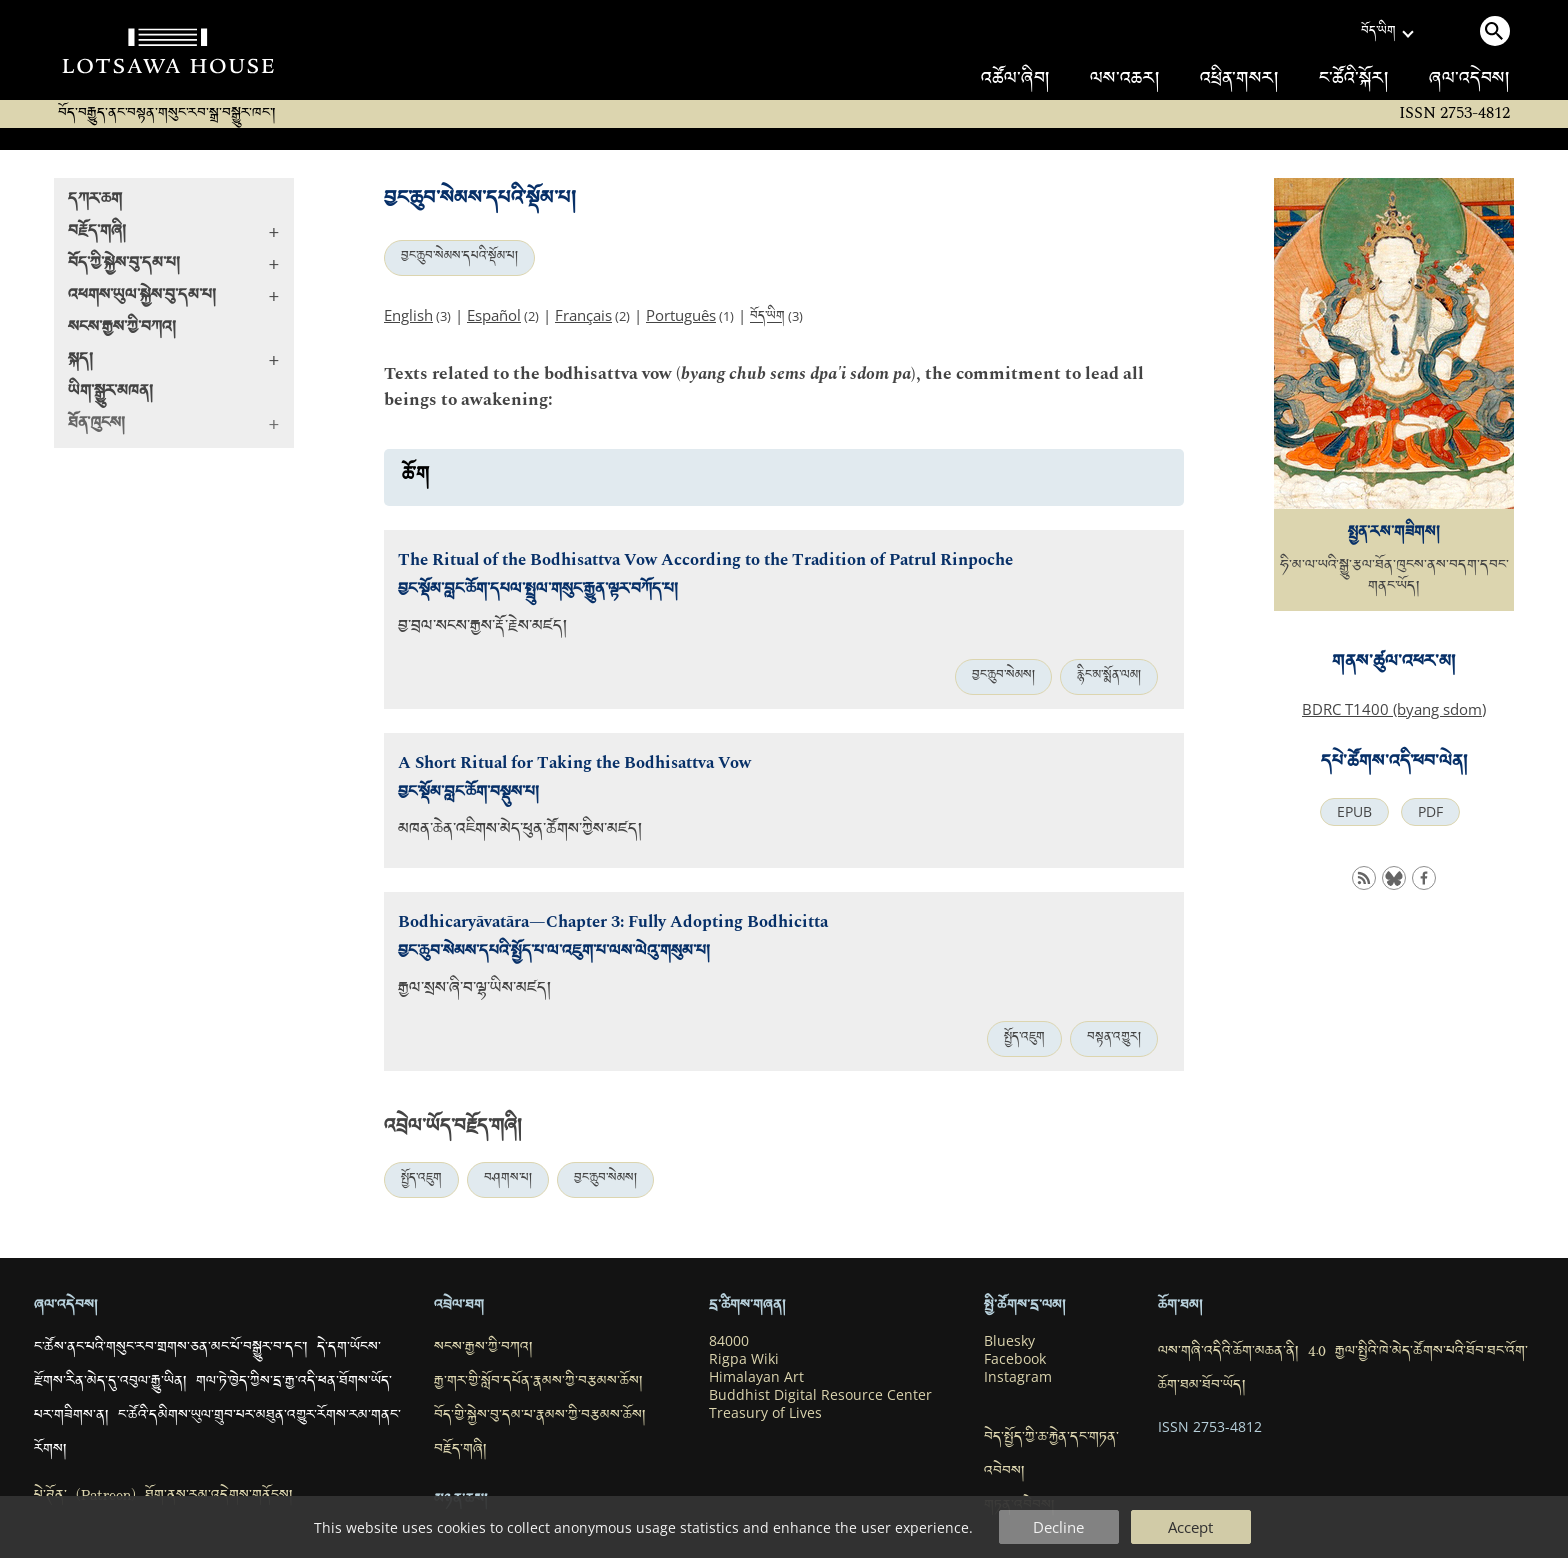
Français (583, 315)
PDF (1430, 812)
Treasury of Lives (765, 1413)
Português (681, 315)
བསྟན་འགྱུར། (1114, 1039)
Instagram (1018, 1377)
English (408, 315)
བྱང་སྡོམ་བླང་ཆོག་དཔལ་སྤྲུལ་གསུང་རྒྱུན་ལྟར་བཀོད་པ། (538, 591)
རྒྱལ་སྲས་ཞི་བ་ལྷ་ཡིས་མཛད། (474, 990)
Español (494, 315)
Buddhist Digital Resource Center (820, 1395)
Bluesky (1009, 1341)
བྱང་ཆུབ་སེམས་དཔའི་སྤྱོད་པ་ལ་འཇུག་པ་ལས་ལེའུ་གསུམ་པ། (554, 953)
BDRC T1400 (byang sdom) (1394, 709)
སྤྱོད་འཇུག (1024, 1039)
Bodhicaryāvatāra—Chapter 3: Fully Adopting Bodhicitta (613, 922)
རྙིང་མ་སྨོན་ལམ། (1109, 677)
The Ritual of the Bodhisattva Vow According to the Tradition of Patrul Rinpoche (705, 560)
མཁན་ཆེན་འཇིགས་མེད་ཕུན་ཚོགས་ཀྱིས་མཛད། (520, 831)
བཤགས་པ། (508, 1180)
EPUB (1354, 812)
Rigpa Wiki (744, 1359)
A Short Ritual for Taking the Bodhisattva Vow (574, 763)
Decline (1058, 1527)
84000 (729, 1341)
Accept (1190, 1527)
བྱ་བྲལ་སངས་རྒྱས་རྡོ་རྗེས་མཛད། (482, 628)
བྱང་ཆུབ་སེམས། (1003, 677)
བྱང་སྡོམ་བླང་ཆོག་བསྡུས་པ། (468, 794)
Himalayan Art (756, 1377)
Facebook (1015, 1359)
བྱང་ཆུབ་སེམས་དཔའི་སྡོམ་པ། (459, 258)
